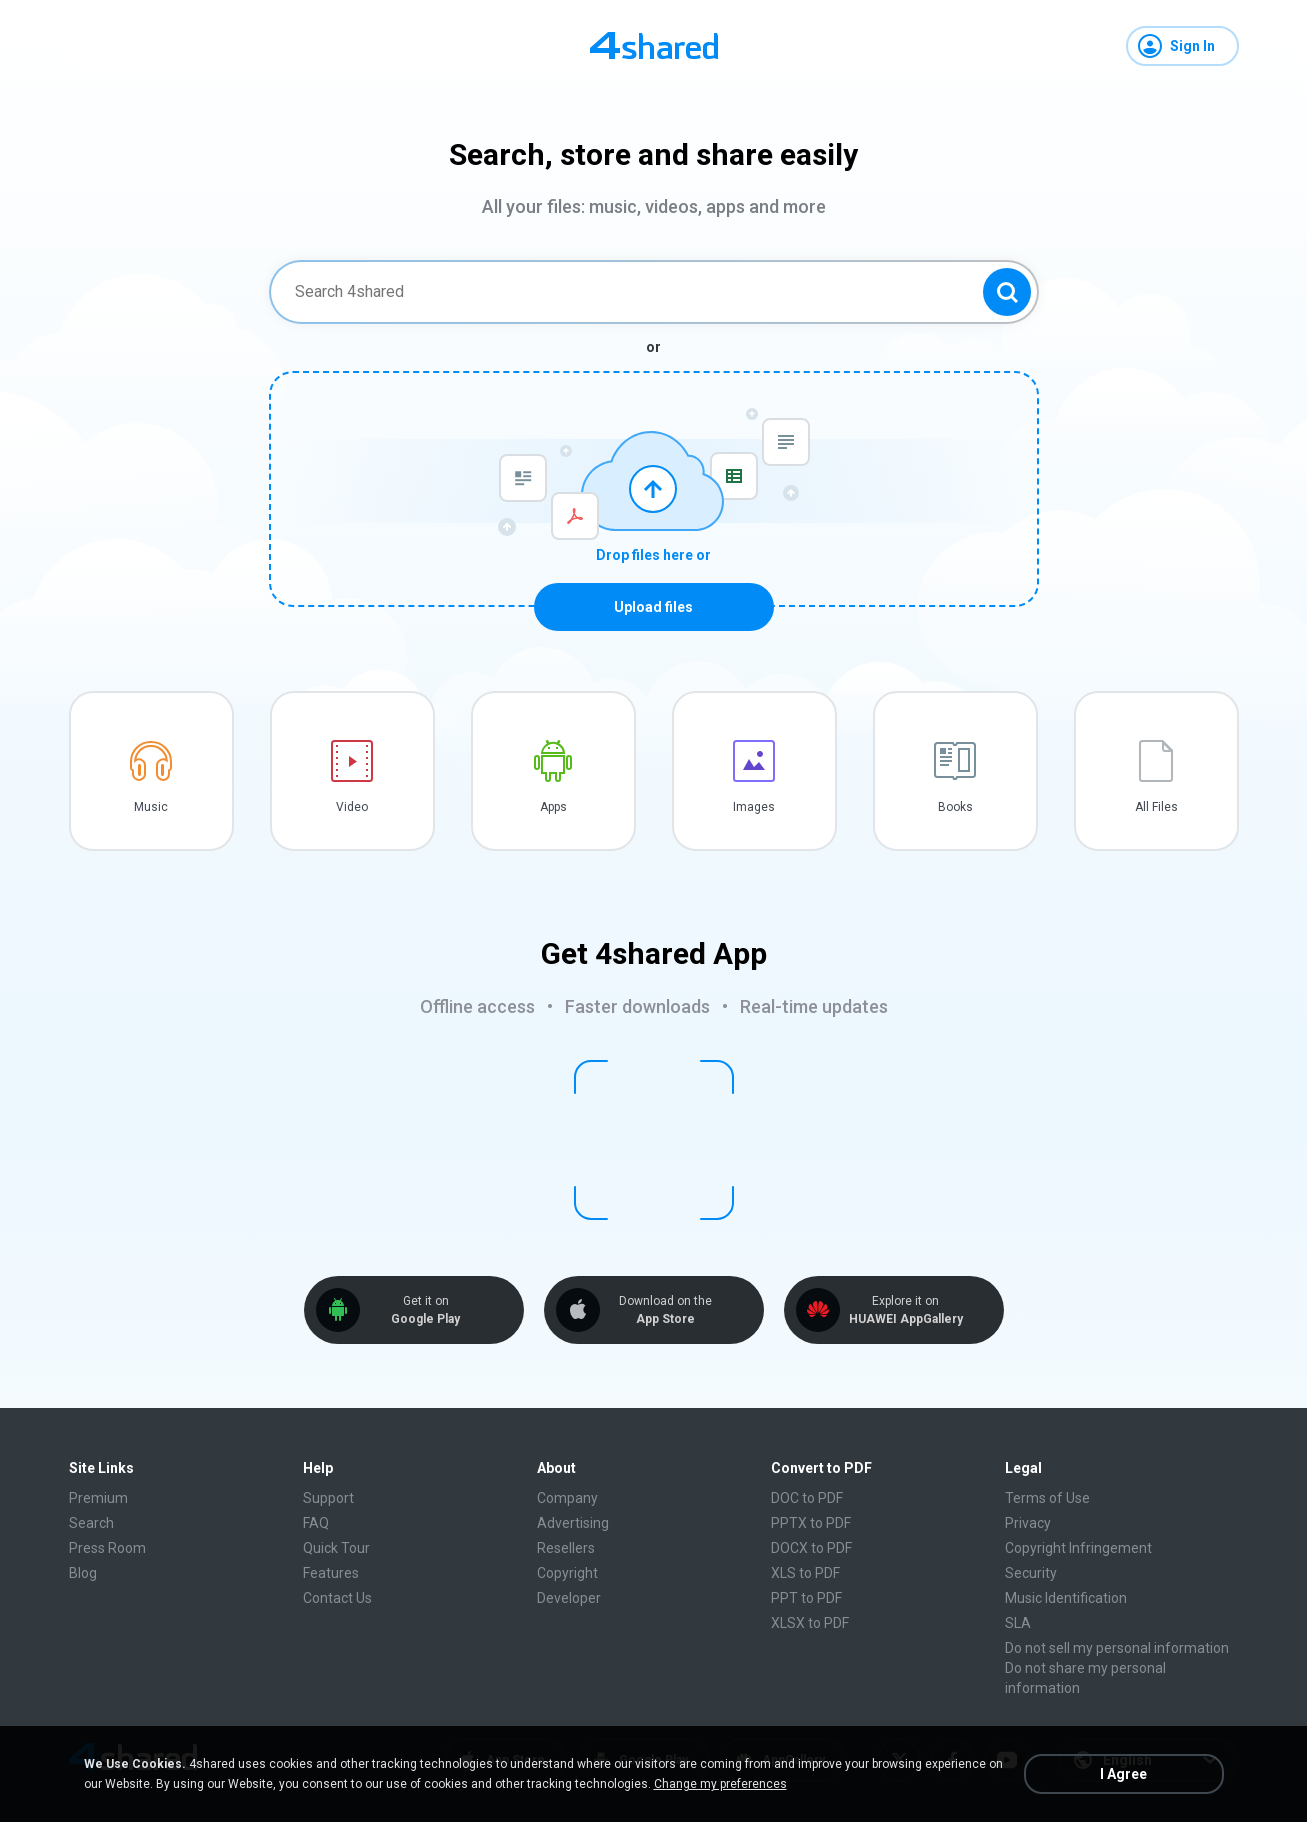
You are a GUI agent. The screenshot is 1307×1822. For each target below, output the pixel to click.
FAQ (316, 1523)
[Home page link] (654, 46)
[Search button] (1007, 292)
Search (91, 1523)
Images (754, 807)
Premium (98, 1498)
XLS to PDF (805, 1573)
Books (955, 807)
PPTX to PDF (811, 1523)
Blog (83, 1573)
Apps (553, 807)
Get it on (426, 1310)
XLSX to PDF (810, 1623)
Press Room (107, 1548)
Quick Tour (336, 1548)
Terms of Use (1047, 1498)
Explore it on (906, 1310)
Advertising (573, 1523)
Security (1031, 1573)
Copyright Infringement (1078, 1548)
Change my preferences (720, 1784)
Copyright (567, 1573)
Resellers (566, 1548)
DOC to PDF (807, 1498)
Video (352, 807)
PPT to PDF (806, 1598)
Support (328, 1498)
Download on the (666, 1310)
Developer (569, 1598)
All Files (1156, 807)
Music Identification (1066, 1598)
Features (331, 1573)
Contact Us (337, 1598)
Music (151, 807)
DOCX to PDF (811, 1548)
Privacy (1028, 1523)
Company (567, 1498)
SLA (1018, 1623)
